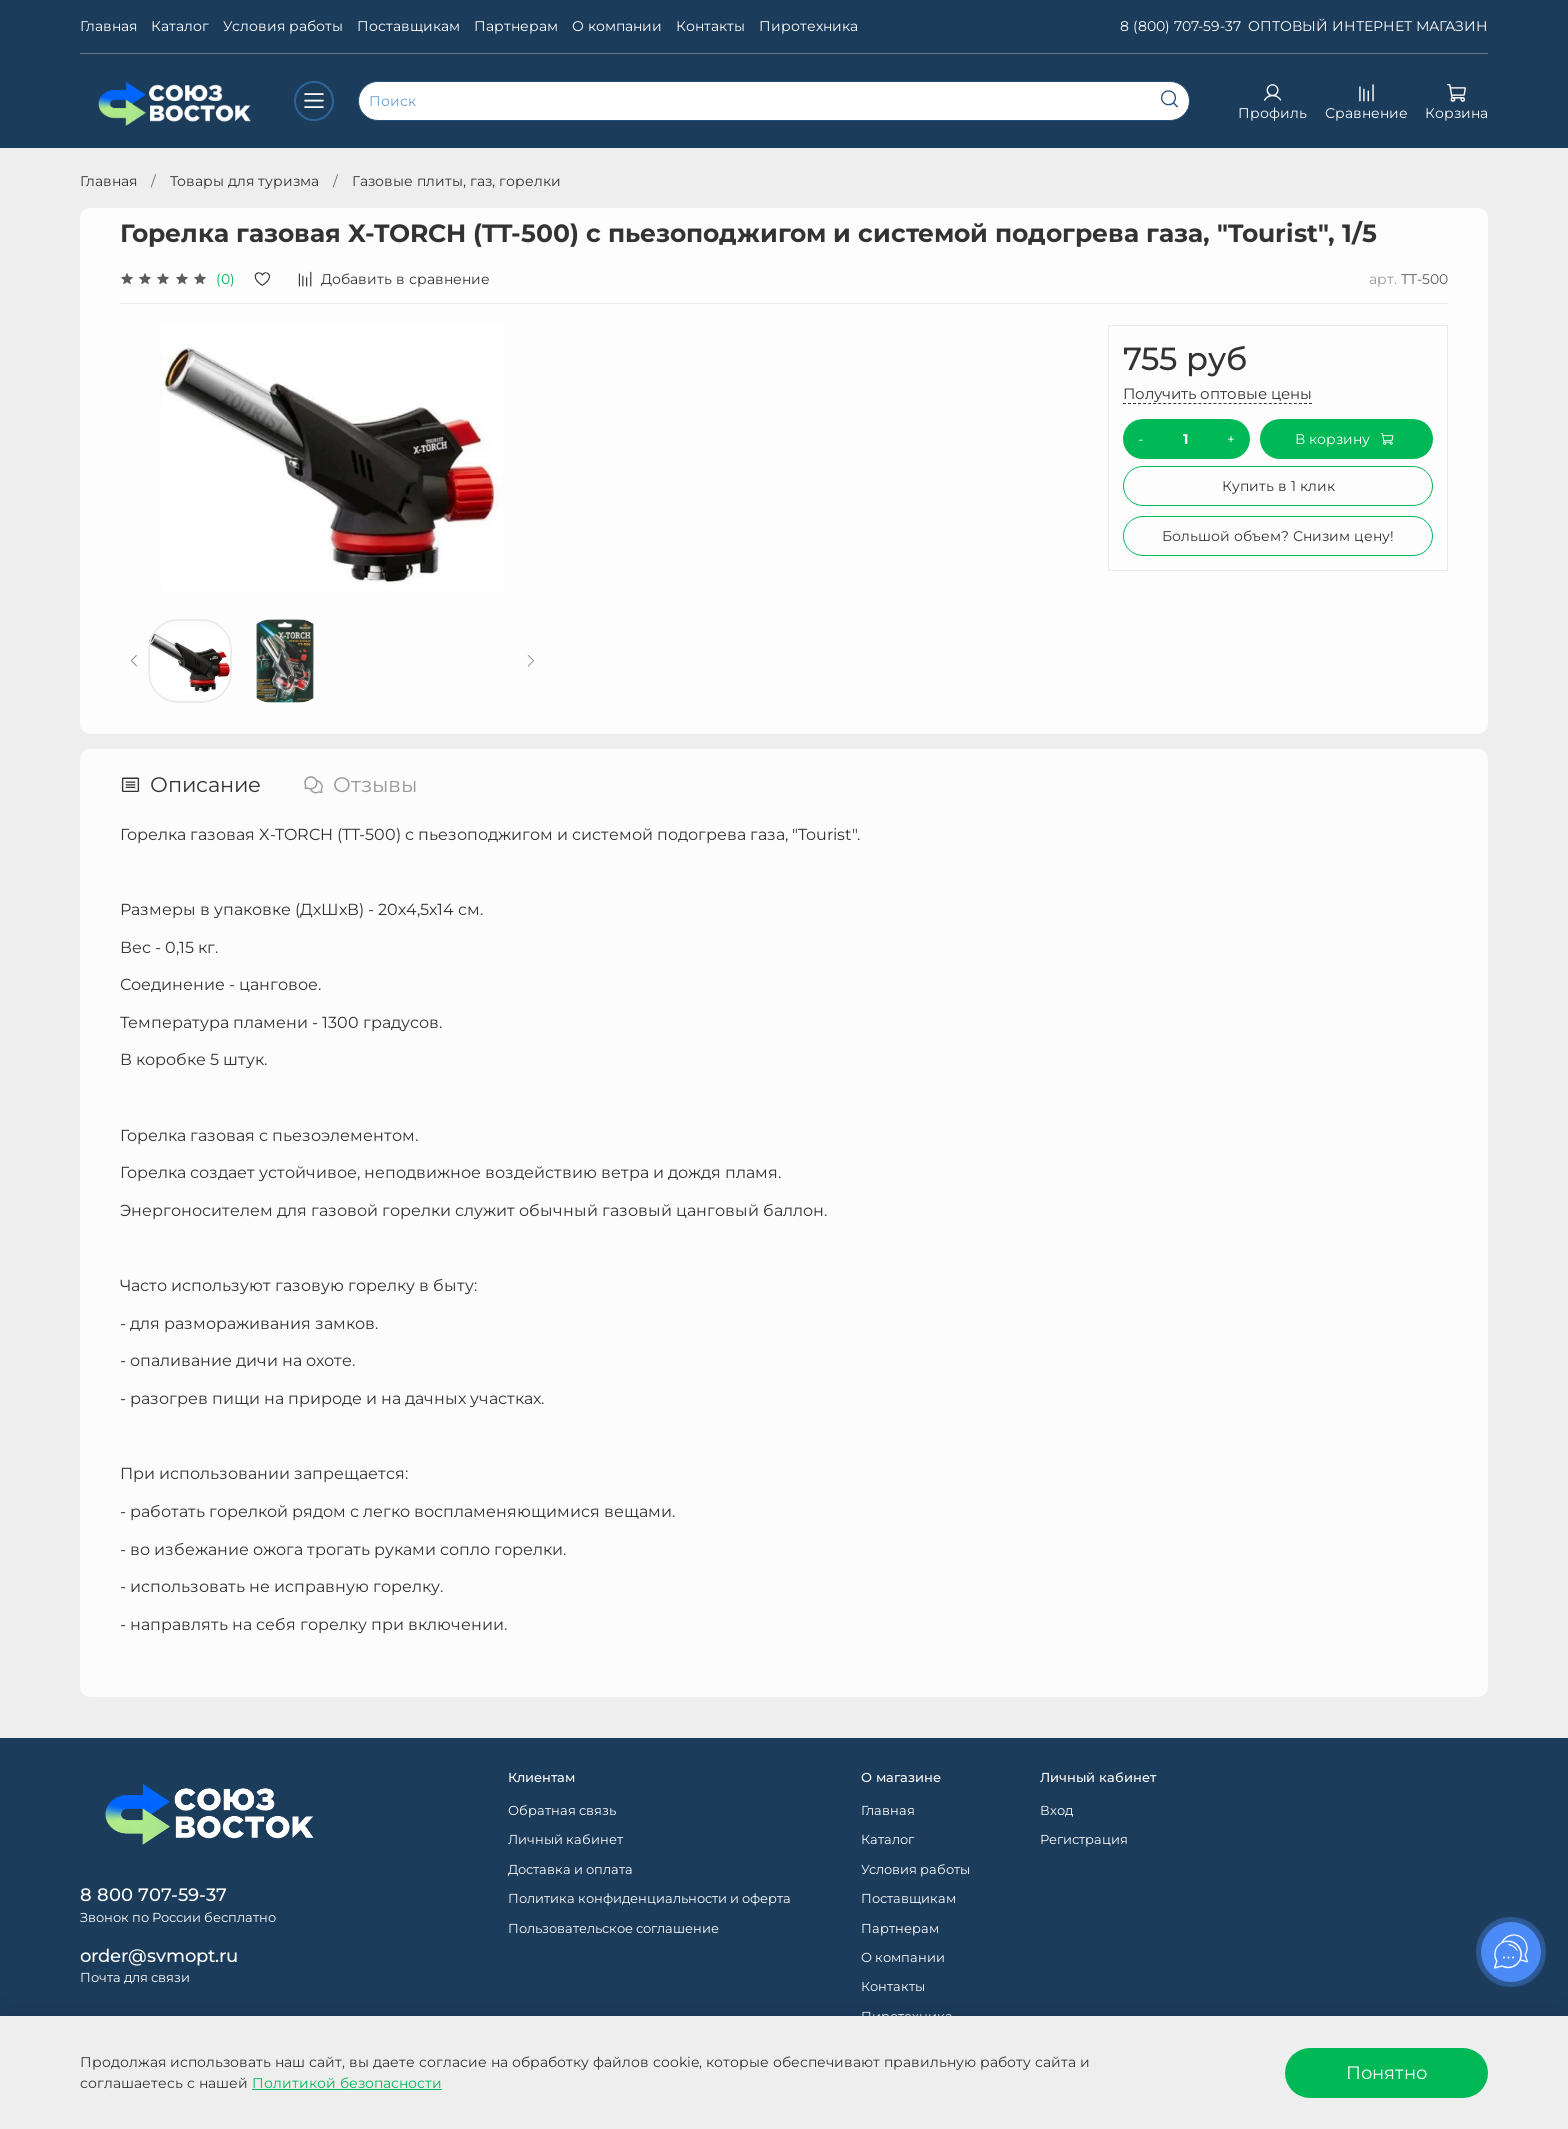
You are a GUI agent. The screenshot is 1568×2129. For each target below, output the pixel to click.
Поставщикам (408, 26)
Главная (108, 26)
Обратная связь (562, 1810)
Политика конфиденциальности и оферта (649, 1898)
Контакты (710, 26)
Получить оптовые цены (1217, 393)
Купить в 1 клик (1278, 486)
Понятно (1386, 2072)
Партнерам (516, 26)
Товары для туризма (244, 181)
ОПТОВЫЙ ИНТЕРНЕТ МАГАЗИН (1368, 26)
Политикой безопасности (347, 2083)
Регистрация (1084, 1839)
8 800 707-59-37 (153, 1894)
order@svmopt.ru (159, 1955)
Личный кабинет (565, 1839)
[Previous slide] (134, 660)
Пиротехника (808, 26)
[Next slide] (530, 660)
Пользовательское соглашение (613, 1928)
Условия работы (283, 26)
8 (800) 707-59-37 (1180, 26)
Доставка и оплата (570, 1869)
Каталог (180, 26)
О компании (617, 26)
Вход (1056, 1810)
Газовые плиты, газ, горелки (456, 181)
